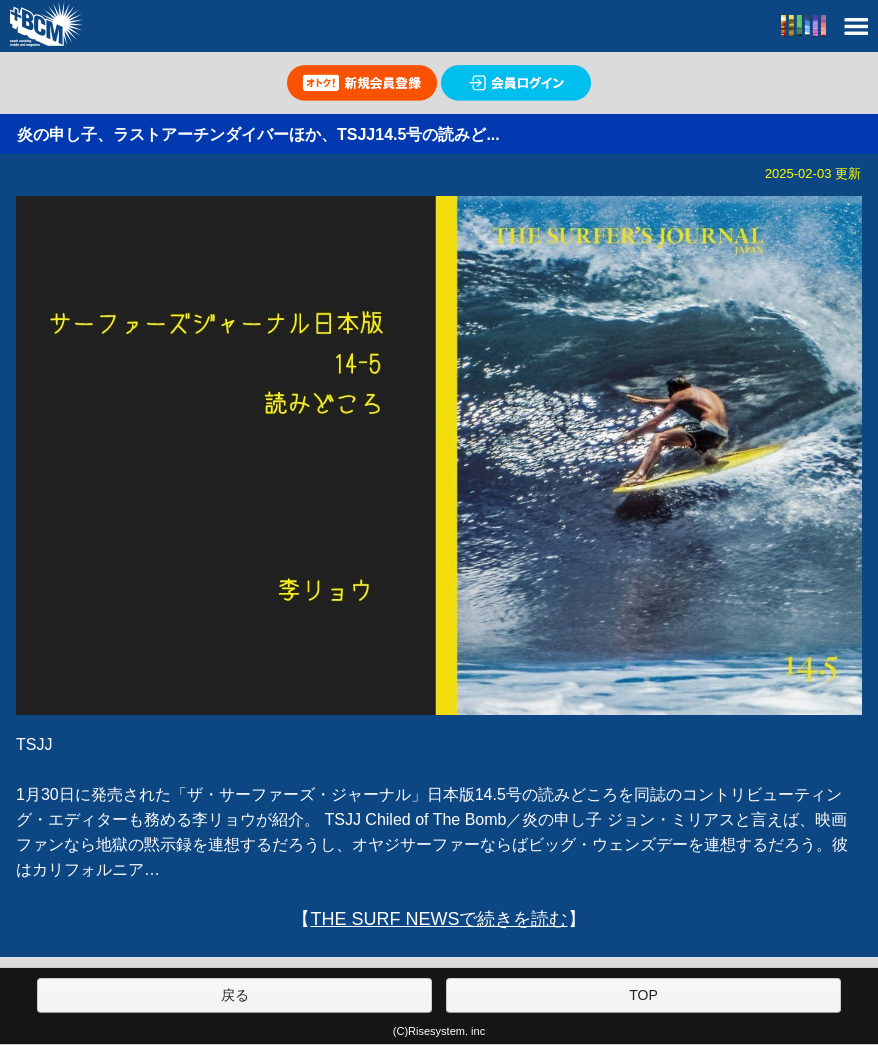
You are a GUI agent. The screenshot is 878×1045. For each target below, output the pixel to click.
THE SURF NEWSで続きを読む (438, 919)
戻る (235, 995)
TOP (643, 995)
